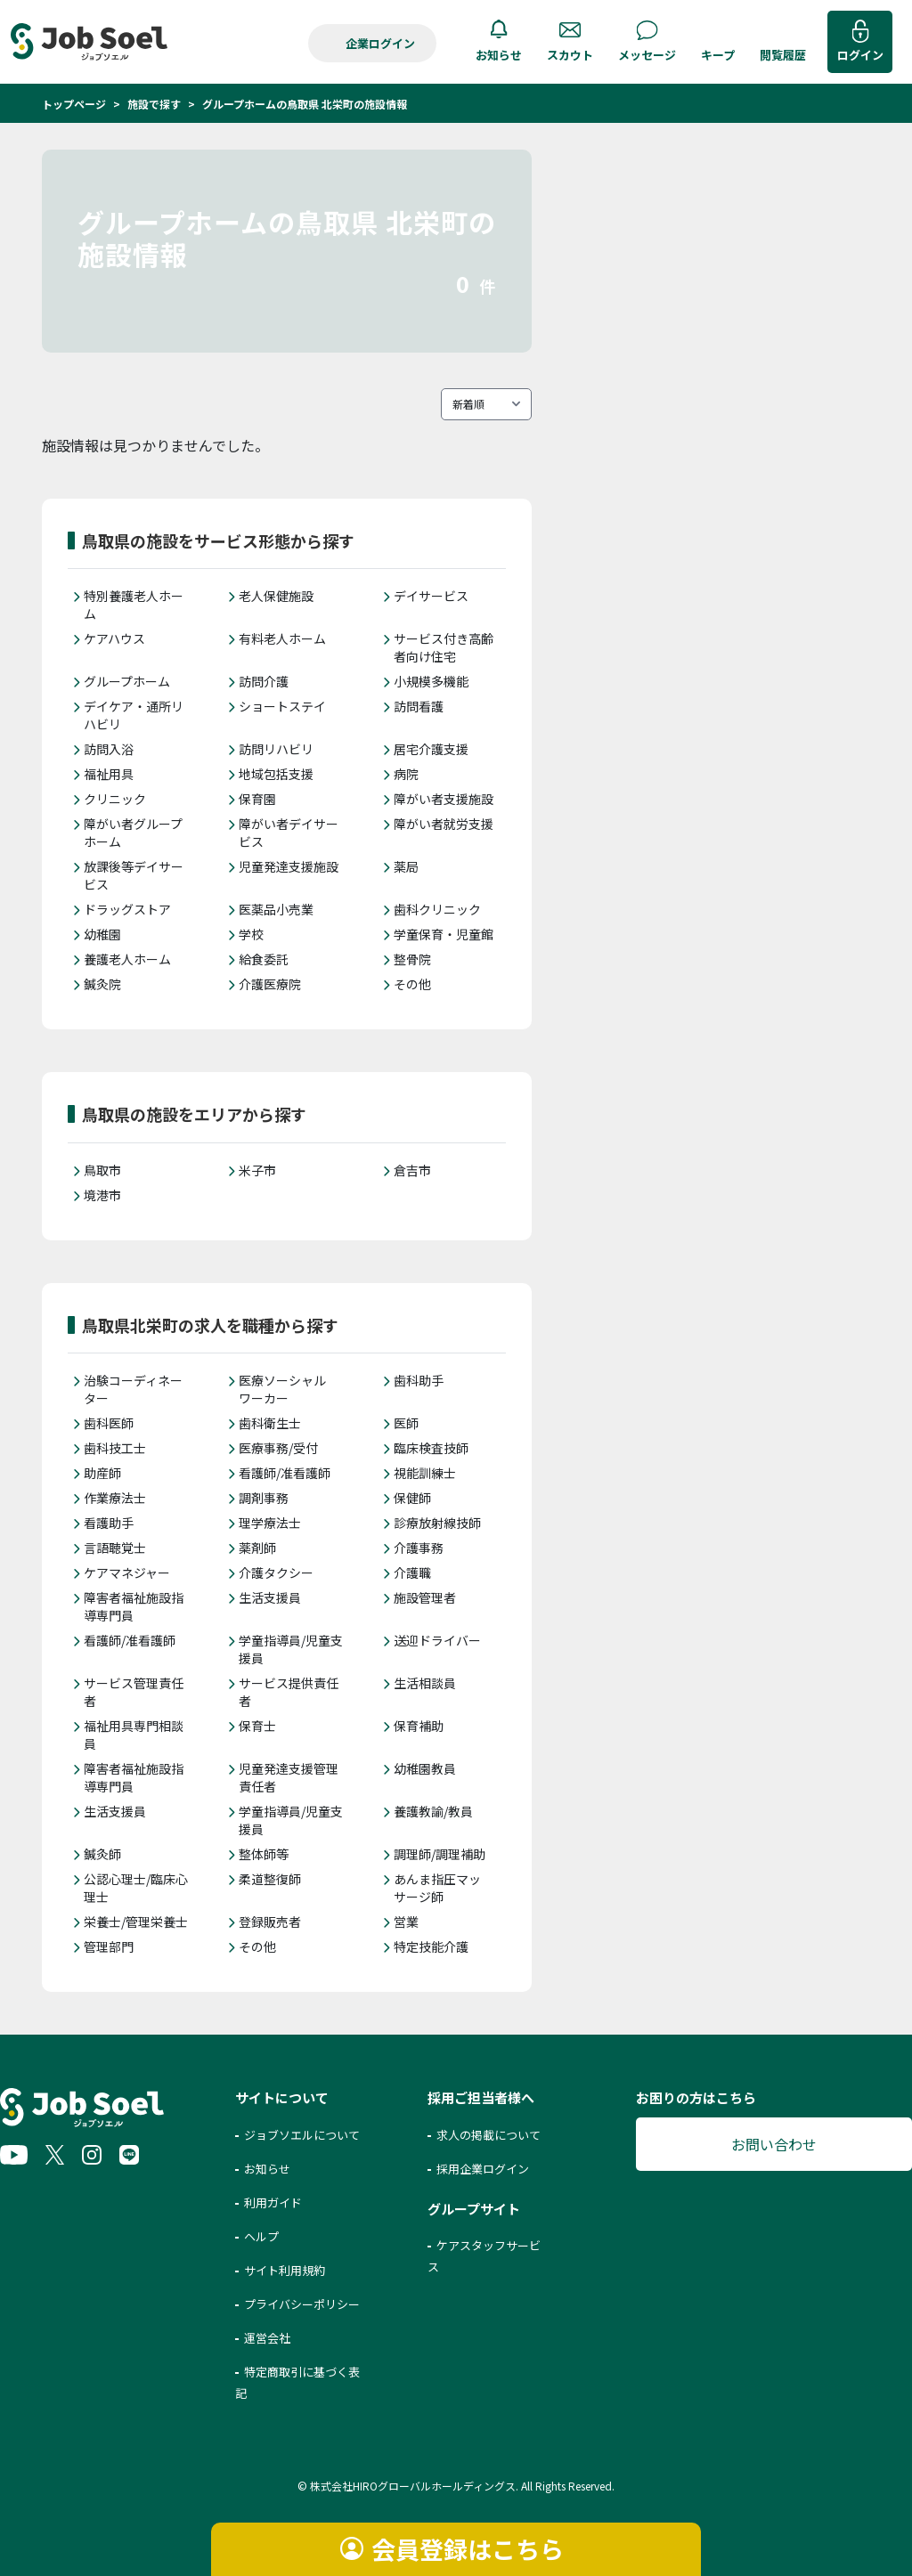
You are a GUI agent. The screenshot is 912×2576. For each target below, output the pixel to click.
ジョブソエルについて (302, 2134)
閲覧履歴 (783, 54)
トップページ (74, 103)
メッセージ (647, 54)
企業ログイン (380, 43)
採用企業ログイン (482, 2168)
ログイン (860, 54)
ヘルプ (261, 2236)
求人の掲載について (488, 2134)
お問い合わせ (774, 2144)
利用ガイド (273, 2202)
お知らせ (499, 54)
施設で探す (154, 103)
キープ (718, 54)
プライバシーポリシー (302, 2304)
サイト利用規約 (284, 2270)
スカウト (570, 54)
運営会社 (267, 2337)
